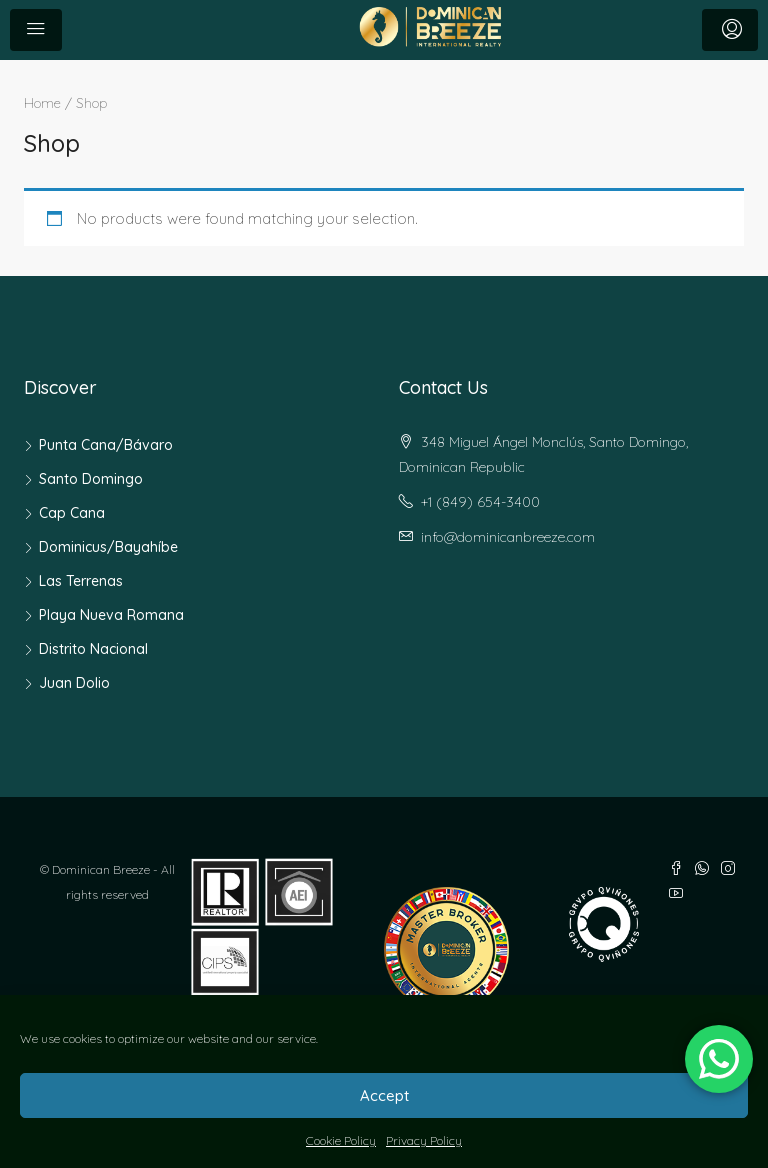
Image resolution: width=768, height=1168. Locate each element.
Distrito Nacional (93, 649)
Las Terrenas (81, 581)
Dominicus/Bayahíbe (108, 547)
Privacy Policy (424, 1140)
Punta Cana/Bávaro (106, 445)
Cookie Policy (341, 1140)
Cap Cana (72, 513)
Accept (384, 1095)
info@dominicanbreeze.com (508, 537)
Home (42, 102)
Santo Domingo (91, 479)
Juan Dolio (74, 683)
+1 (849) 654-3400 (480, 502)
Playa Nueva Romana (111, 615)
